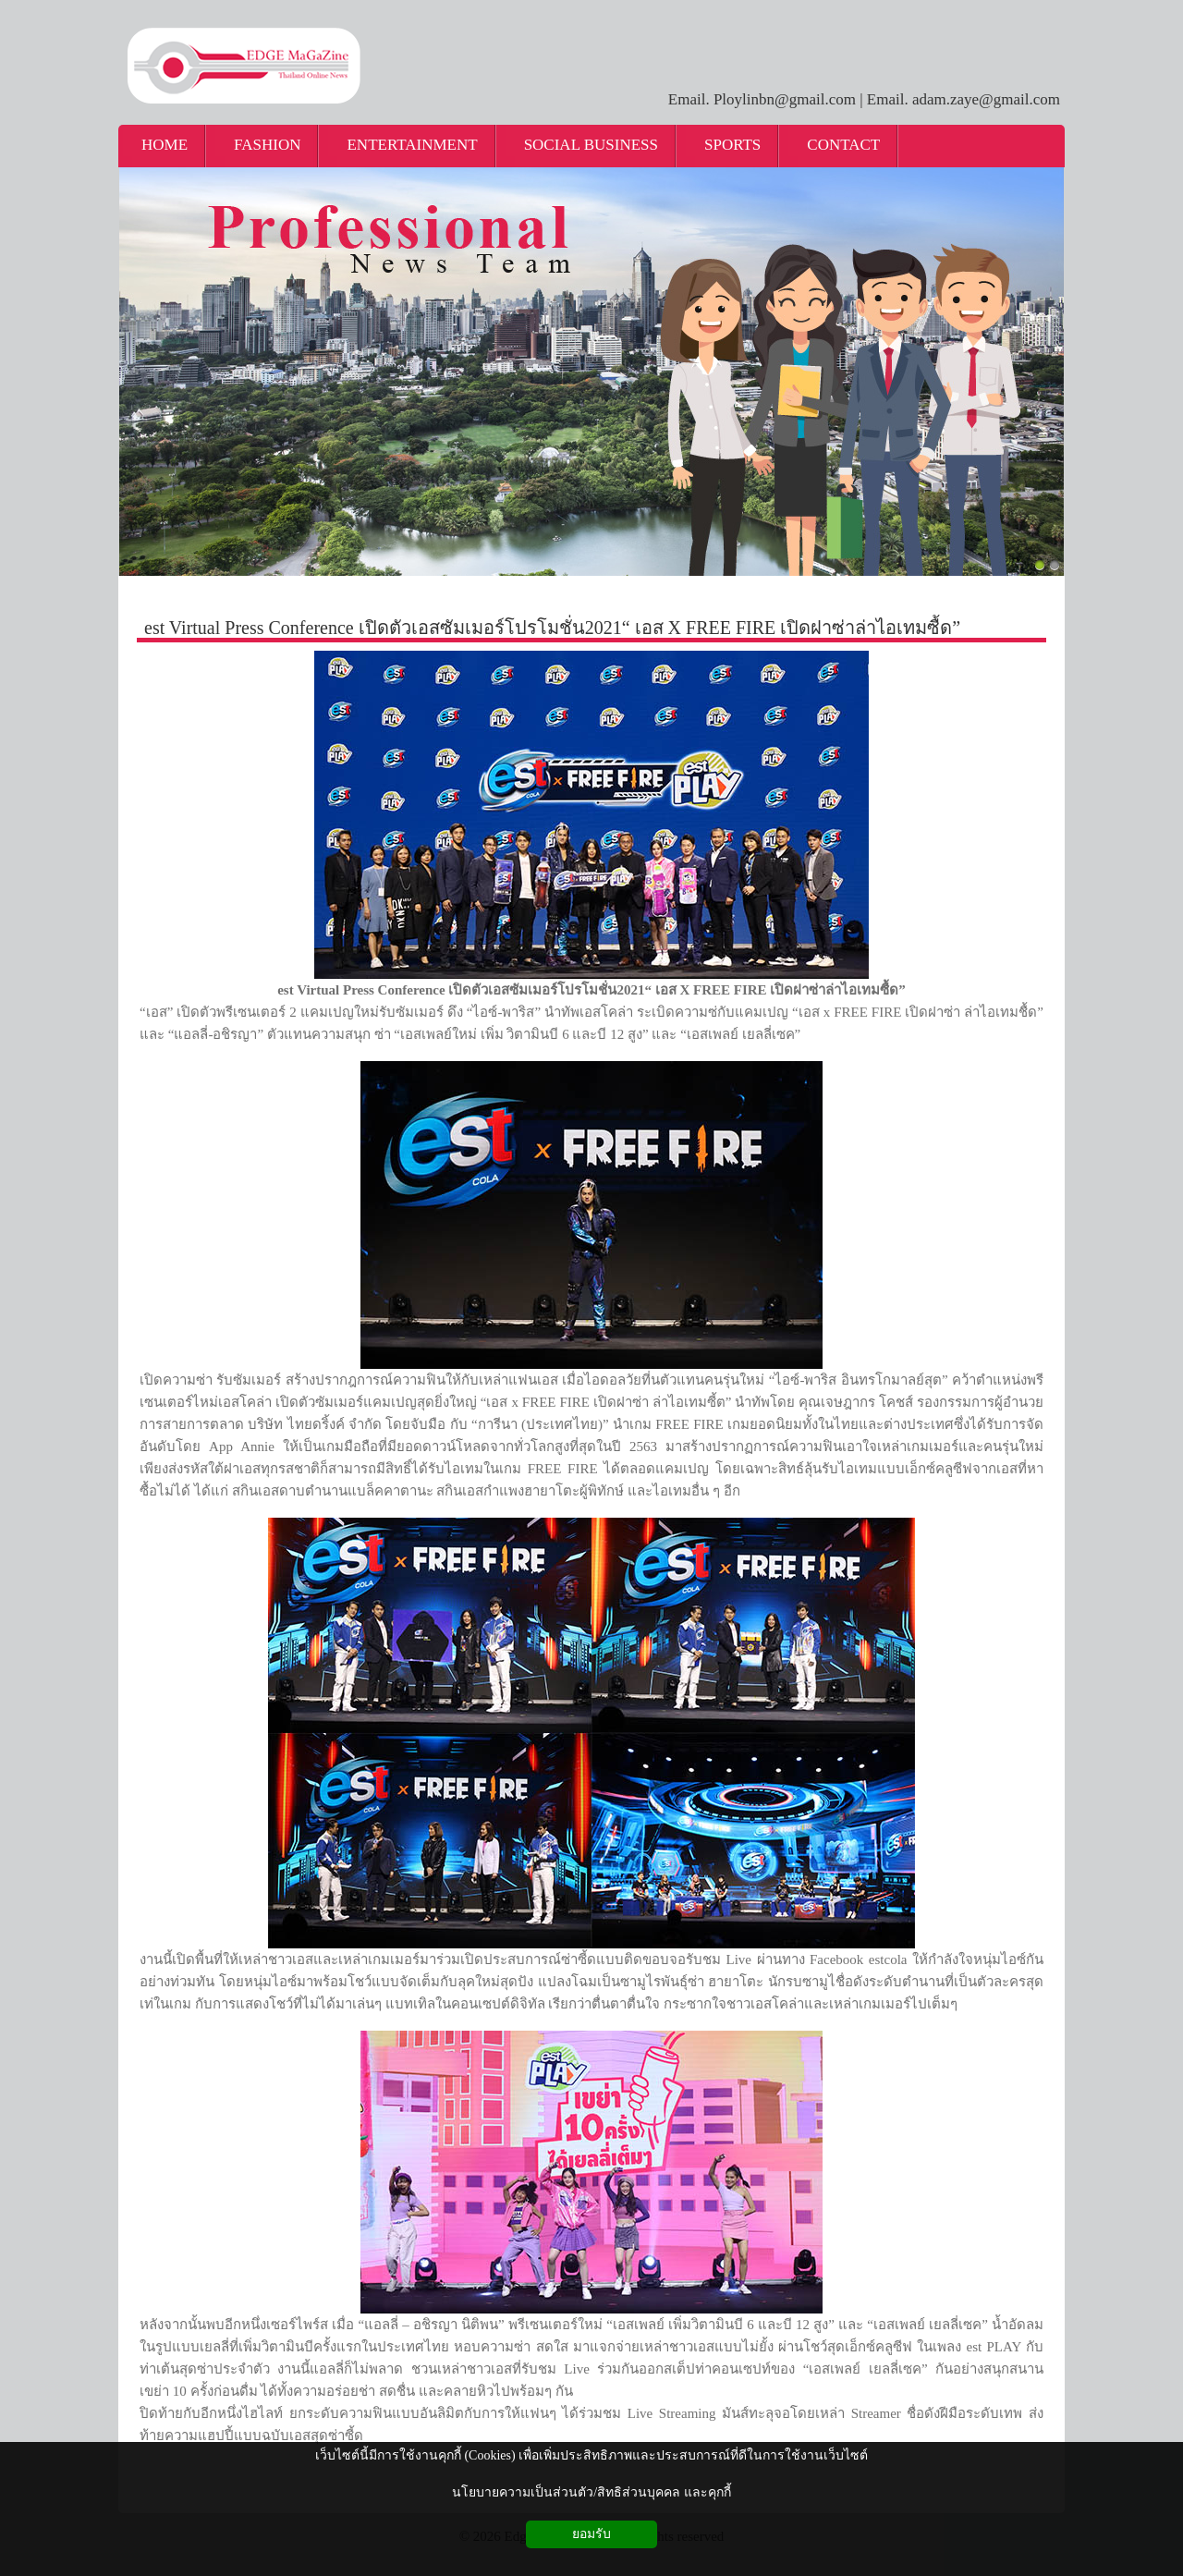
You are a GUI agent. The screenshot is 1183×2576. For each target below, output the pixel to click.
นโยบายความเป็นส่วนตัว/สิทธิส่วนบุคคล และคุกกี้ (591, 2492)
